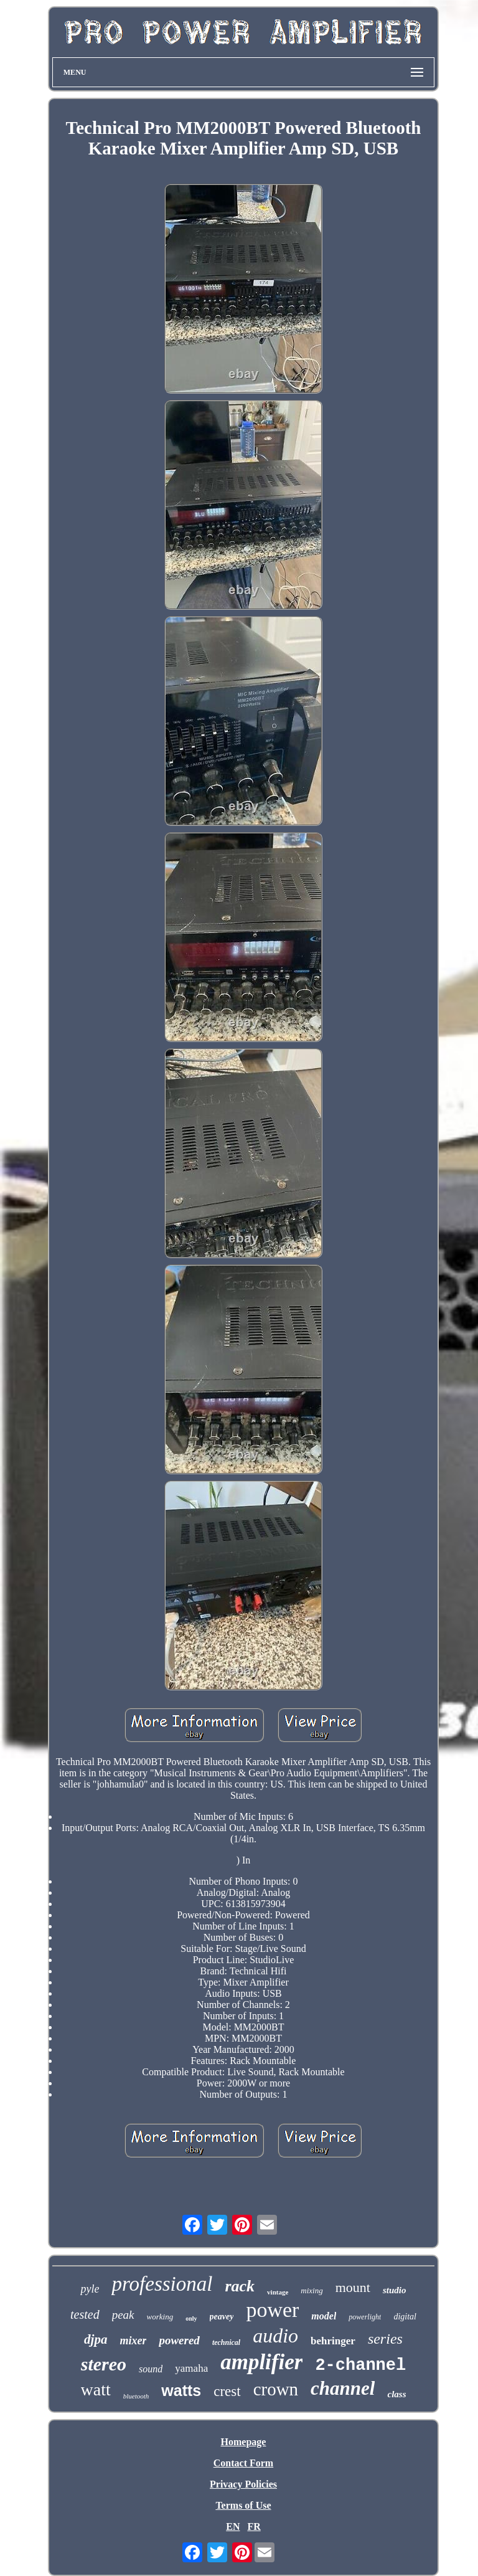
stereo (103, 2364)
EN (233, 2526)
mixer (133, 2340)
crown (275, 2389)
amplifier (261, 2362)
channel (343, 2388)
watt (96, 2389)
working (160, 2316)
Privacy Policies (243, 2484)
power (272, 2309)
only (191, 2318)
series (385, 2339)
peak (123, 2314)
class (396, 2394)
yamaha (191, 2368)
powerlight (365, 2317)
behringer (333, 2341)
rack (240, 2286)
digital (404, 2316)
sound (150, 2369)
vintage (277, 2292)
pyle (89, 2289)
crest (226, 2391)
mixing (311, 2290)
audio (275, 2335)
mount (352, 2287)
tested (85, 2314)
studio (394, 2290)
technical (226, 2342)
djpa (95, 2339)
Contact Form (243, 2463)
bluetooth (136, 2396)
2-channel (360, 2365)
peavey (222, 2316)
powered (179, 2340)
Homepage (243, 2441)
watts (181, 2390)
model (323, 2316)
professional (161, 2284)
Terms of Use (243, 2505)
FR (253, 2526)
